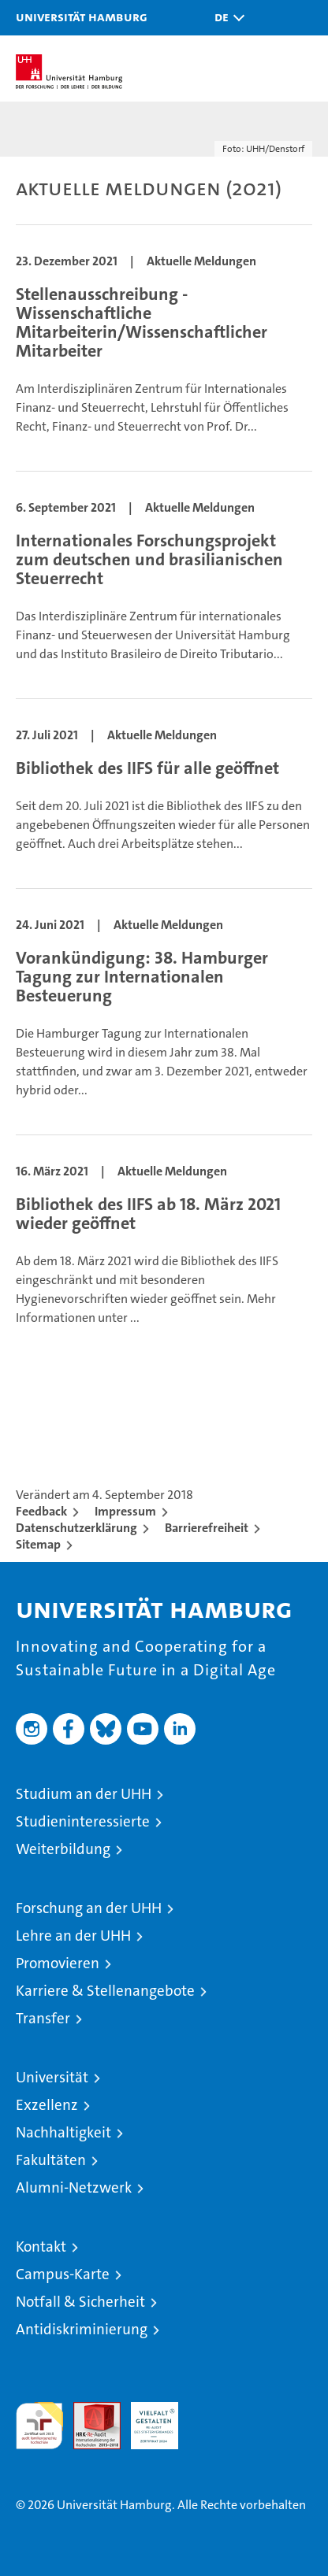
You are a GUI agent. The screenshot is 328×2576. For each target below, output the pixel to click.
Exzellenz (47, 2105)
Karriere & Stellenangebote (105, 1990)
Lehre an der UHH (73, 1935)
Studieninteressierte (83, 1821)
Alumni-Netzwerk (74, 2187)
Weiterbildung (63, 1849)
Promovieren (57, 1963)
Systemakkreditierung (212, 2410)
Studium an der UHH (83, 1794)
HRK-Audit (146, 2418)
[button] (225, 17)
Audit (88, 2410)
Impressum (125, 1511)
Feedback (41, 1511)
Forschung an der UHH (89, 1908)
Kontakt (41, 2246)
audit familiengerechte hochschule (39, 2425)
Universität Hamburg (81, 16)
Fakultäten (51, 2160)
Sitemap (38, 1544)
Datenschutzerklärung (76, 1527)
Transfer (43, 2018)
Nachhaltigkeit (63, 2132)
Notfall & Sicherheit (80, 2301)
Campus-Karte (63, 2274)
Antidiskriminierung (81, 2329)
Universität (52, 2077)
